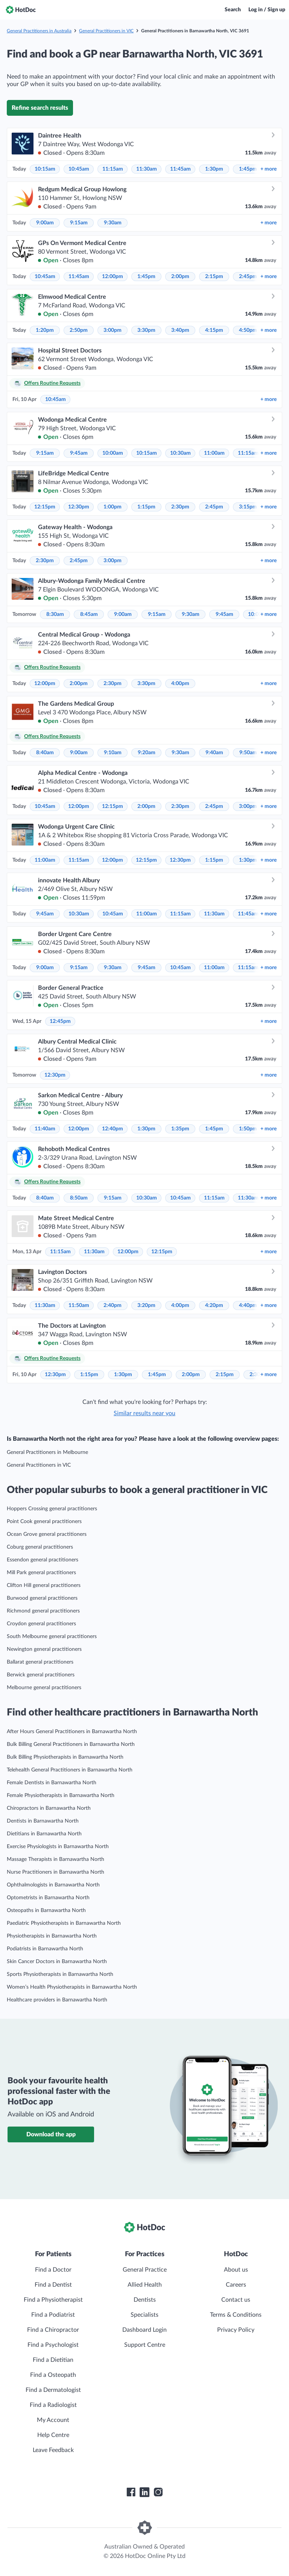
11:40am (45, 1128)
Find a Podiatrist (53, 2315)
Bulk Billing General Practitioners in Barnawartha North (71, 1744)
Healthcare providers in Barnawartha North (57, 2000)
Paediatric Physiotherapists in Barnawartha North (64, 1923)
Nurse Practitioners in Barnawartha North (55, 1872)
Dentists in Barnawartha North (43, 1821)
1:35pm (180, 1128)
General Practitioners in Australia (39, 31)
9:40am (214, 752)
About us (236, 2270)
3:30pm (146, 330)
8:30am (55, 614)
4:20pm (214, 1305)
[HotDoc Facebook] (131, 2492)
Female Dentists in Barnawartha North (51, 1782)
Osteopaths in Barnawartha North (46, 1910)
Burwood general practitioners (42, 1598)
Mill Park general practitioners (41, 1572)
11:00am (214, 453)
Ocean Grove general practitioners (47, 1534)
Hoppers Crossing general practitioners (52, 1508)
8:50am (79, 1198)
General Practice (145, 2270)
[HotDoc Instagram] (158, 2492)
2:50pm (79, 330)
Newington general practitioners (44, 1649)
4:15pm (214, 330)
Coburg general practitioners (40, 1547)
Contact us (235, 2300)
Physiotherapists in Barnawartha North (52, 1936)
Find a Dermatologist (53, 2390)
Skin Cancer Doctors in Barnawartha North (57, 1961)
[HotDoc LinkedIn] (144, 2492)
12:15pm (44, 507)
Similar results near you (144, 1413)
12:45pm (60, 1021)
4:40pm (248, 1305)
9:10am (113, 752)
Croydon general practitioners (41, 1623)
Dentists (145, 2300)
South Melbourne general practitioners (52, 1636)
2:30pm (180, 507)
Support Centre (144, 2345)
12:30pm (78, 507)
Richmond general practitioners (43, 1611)
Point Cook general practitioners (44, 1521)
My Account (53, 2420)
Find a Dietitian (53, 2360)
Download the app (51, 2134)
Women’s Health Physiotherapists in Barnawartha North (72, 1987)
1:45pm (248, 169)
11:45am (180, 169)
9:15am (79, 222)
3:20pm (146, 1305)
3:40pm (180, 330)
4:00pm (180, 683)
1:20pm (45, 330)
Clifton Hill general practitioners (44, 1585)
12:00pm (112, 276)
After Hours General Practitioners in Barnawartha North (72, 1731)
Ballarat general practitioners (40, 1662)
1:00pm (112, 507)
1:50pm (248, 1128)
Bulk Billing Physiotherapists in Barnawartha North (65, 1757)
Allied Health (145, 2285)
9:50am (248, 752)
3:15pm (248, 507)
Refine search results (40, 108)
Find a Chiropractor (53, 2330)
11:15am (112, 169)
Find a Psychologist (53, 2345)
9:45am (79, 453)
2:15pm (214, 276)
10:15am (45, 169)
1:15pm (146, 507)
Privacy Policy (235, 2330)
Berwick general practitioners (41, 1675)
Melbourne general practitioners (44, 1687)
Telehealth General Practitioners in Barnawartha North (69, 1770)
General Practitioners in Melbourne (47, 1452)
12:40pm (112, 1128)
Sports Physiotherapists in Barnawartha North (60, 1974)
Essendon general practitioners (42, 1560)
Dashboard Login (144, 2330)
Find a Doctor (53, 2270)
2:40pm (112, 1305)
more (268, 169)
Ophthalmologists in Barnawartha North (53, 1885)
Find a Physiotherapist (53, 2300)
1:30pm (214, 169)
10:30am (180, 453)
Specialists (144, 2315)
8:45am (89, 614)
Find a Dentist (53, 2285)
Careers (236, 2285)
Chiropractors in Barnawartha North (49, 1808)
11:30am (146, 169)
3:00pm (112, 330)
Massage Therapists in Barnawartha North (55, 1859)
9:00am (45, 222)
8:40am (45, 752)
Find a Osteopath (53, 2375)
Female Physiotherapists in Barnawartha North (60, 1795)
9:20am (146, 752)
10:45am (78, 169)
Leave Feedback (53, 2450)
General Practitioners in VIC (106, 31)
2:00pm (180, 276)
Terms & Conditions (236, 2315)
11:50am (78, 1305)
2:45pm (248, 276)
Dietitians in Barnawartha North (44, 1833)
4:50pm (248, 330)
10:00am (112, 453)
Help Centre (53, 2435)
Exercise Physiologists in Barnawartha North (58, 1846)
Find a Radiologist (53, 2405)
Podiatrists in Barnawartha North (45, 1948)
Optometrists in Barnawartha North (48, 1897)
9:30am (113, 222)
